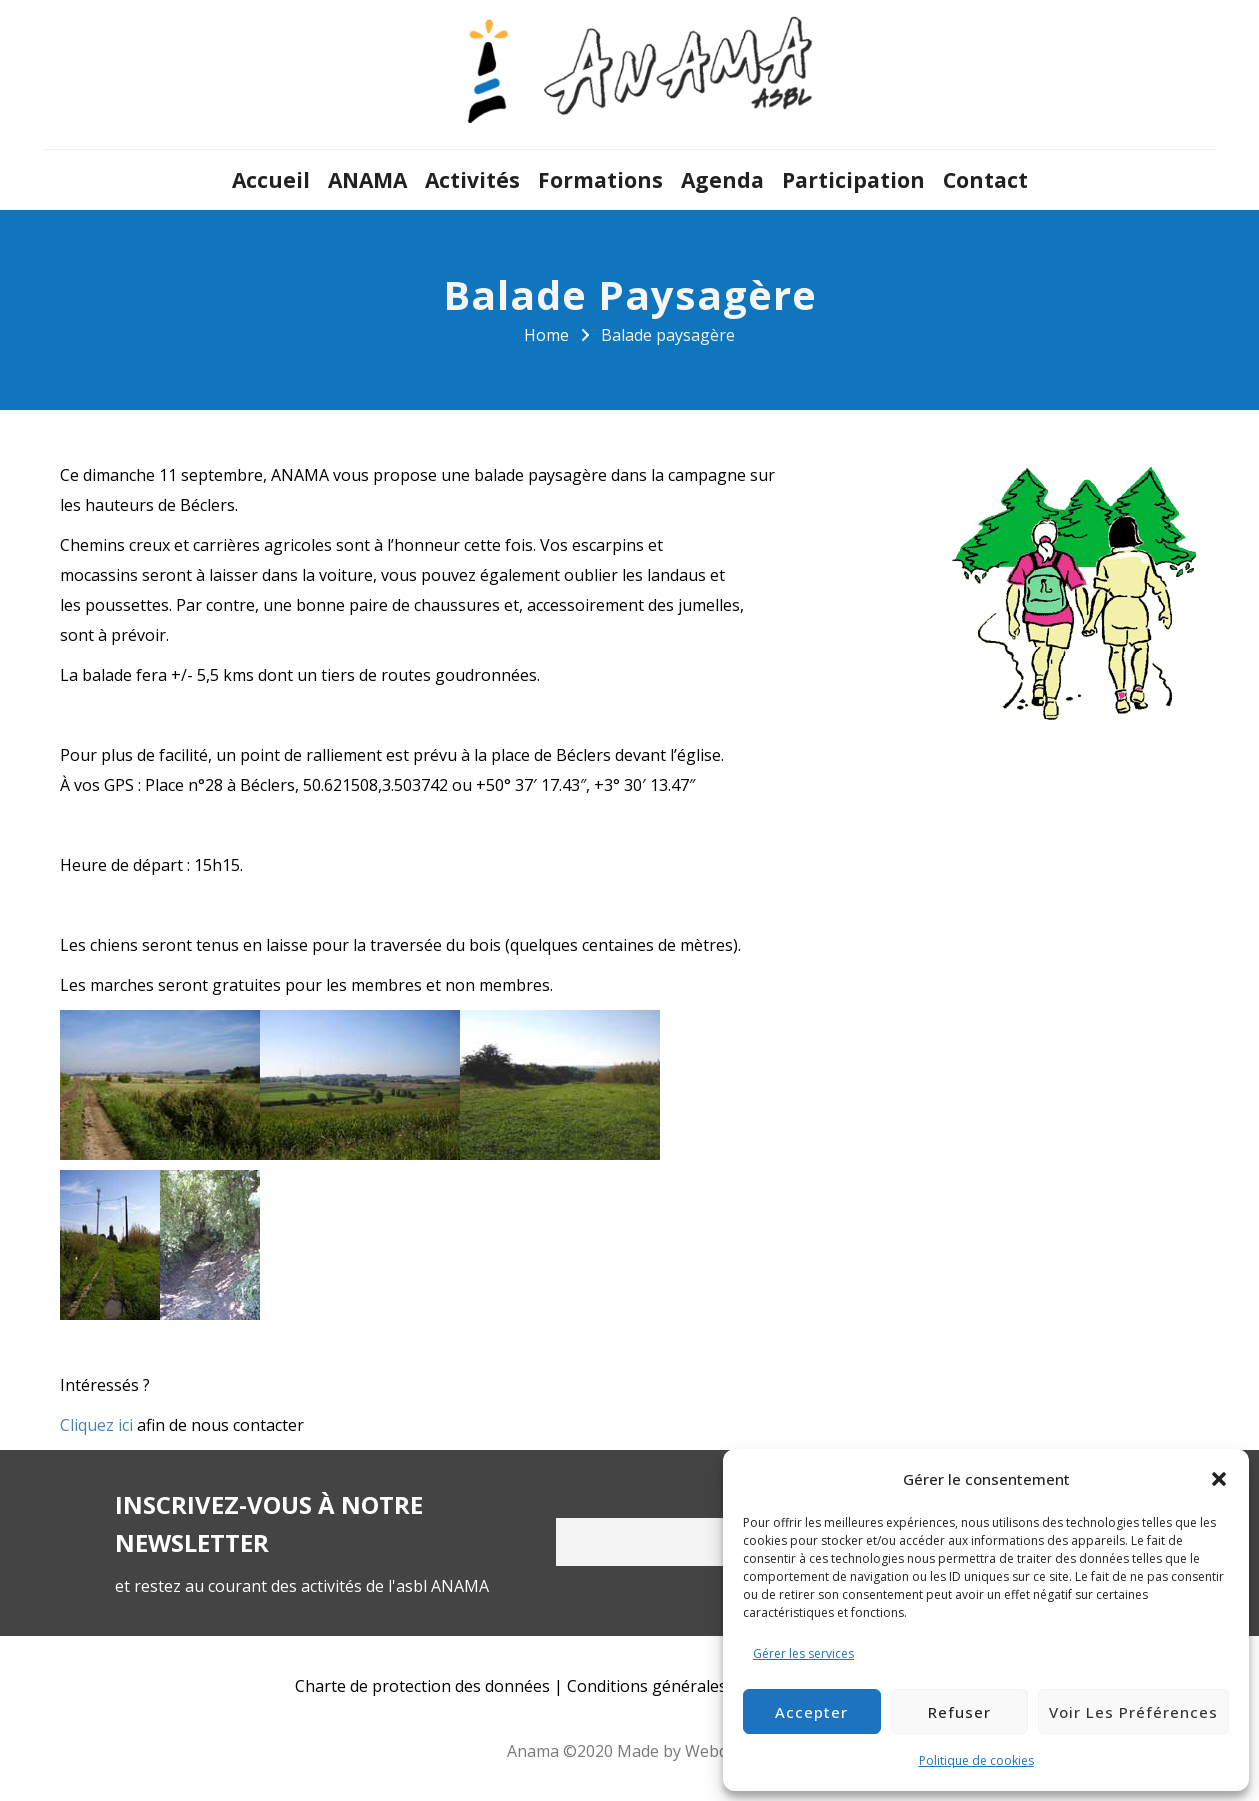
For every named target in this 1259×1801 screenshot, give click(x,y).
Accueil (271, 180)
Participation (853, 180)
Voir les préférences (1133, 1712)
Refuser (959, 1712)
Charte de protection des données (422, 1686)
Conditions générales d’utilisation (692, 1686)
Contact (985, 180)
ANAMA (367, 180)
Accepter (811, 1712)
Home (546, 335)
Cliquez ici (96, 1425)
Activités (472, 180)
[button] (1219, 1479)
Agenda (722, 180)
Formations (600, 180)
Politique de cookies (976, 1760)
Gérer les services (803, 1653)
